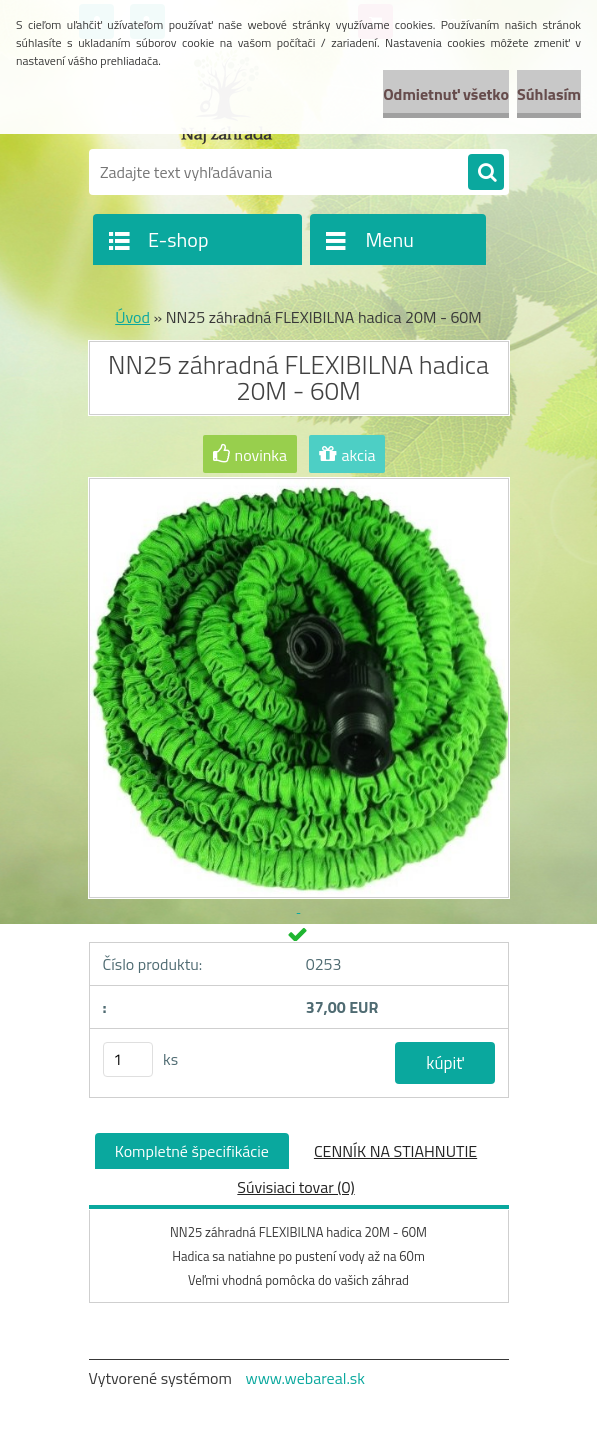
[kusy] (128, 1059)
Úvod (132, 317)
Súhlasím (549, 94)
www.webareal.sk (305, 1378)
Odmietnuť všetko (446, 94)
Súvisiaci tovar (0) (295, 1187)
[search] (486, 173)
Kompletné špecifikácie (192, 1151)
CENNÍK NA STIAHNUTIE (395, 1151)
